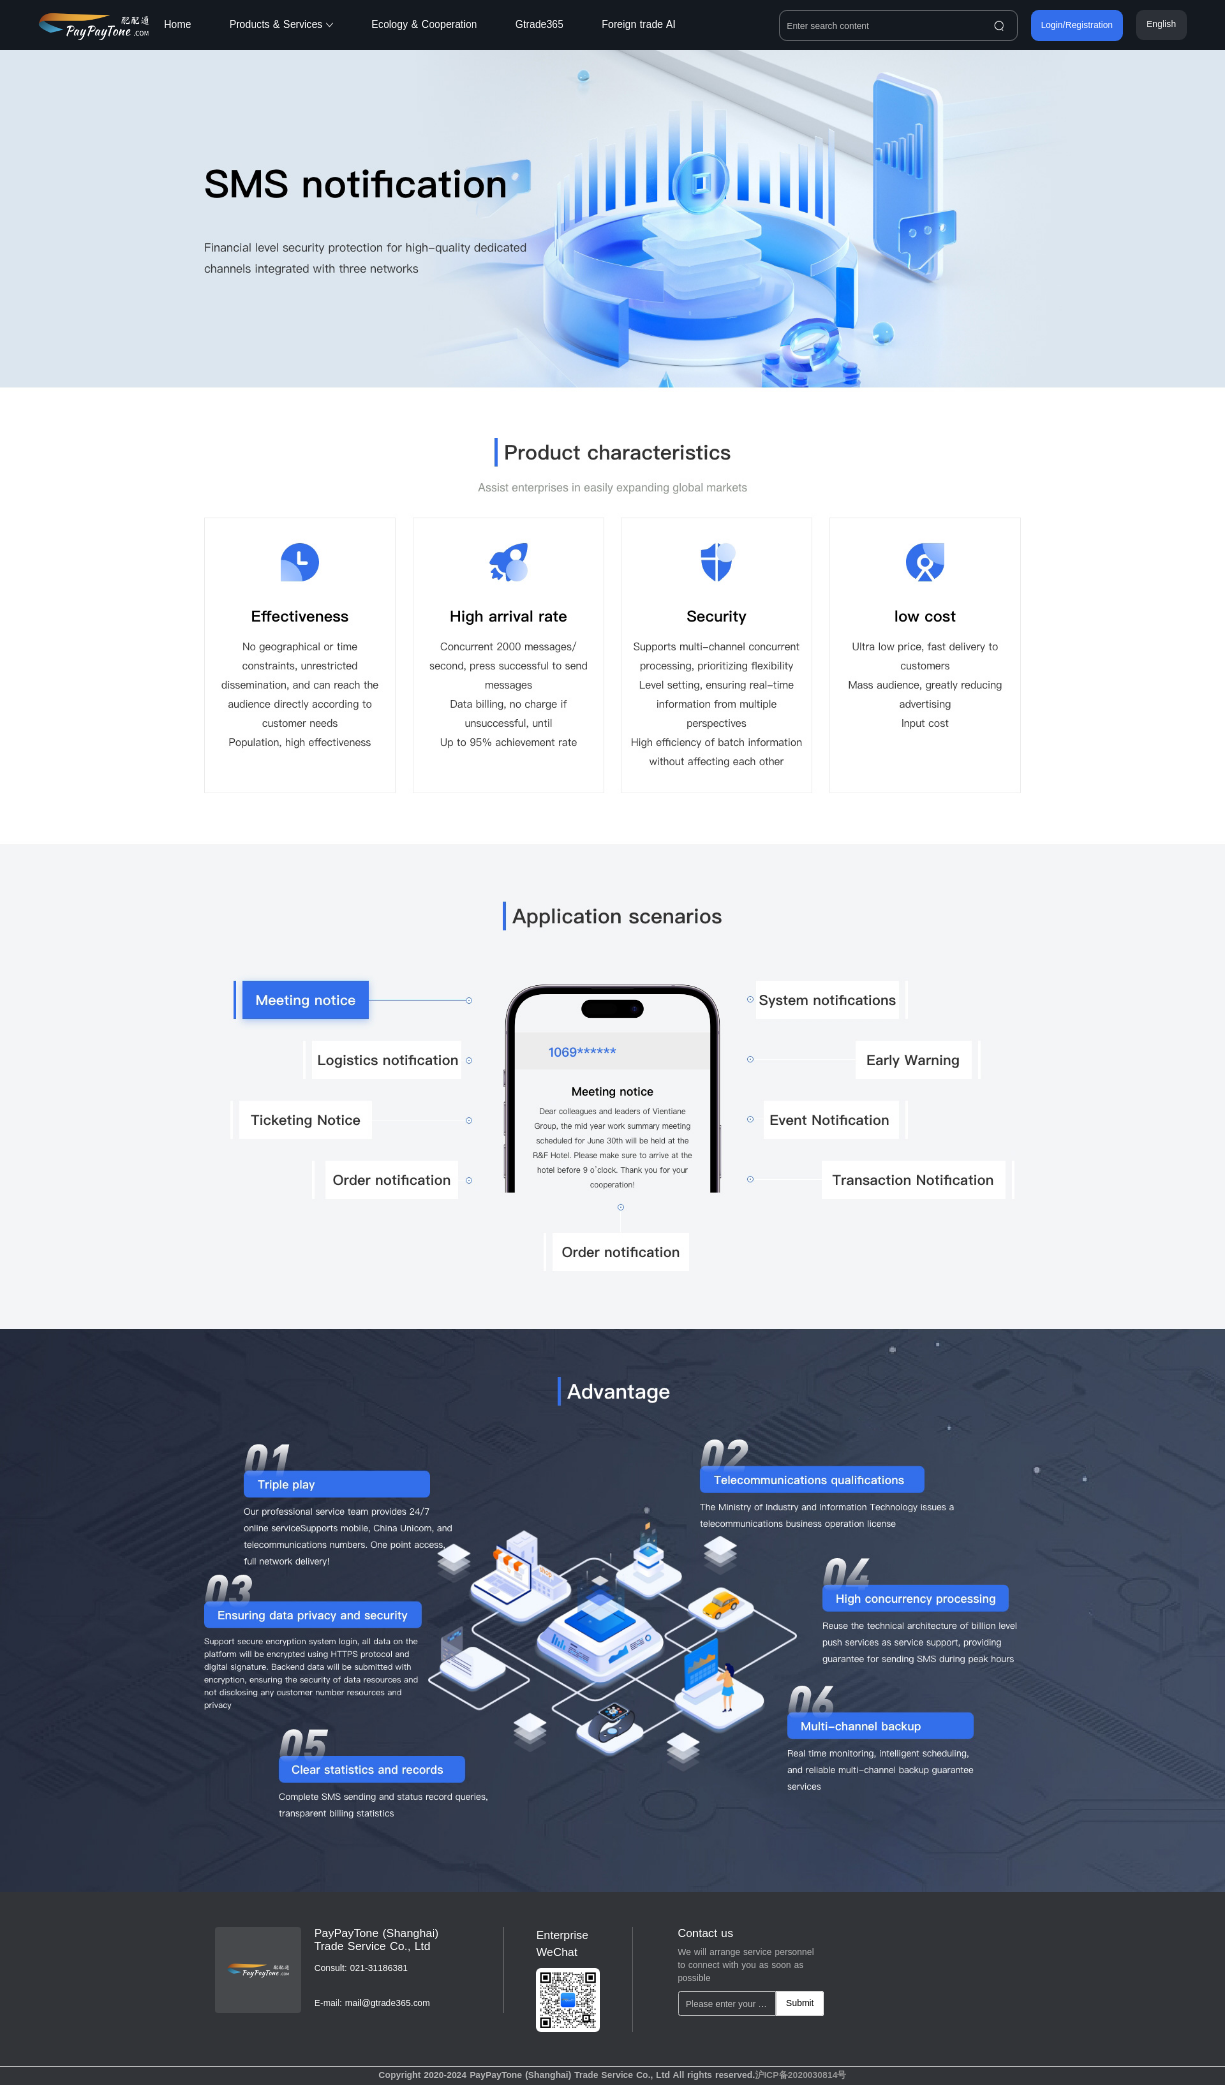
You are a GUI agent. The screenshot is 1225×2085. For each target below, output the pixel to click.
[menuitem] (196, 25)
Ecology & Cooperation (424, 24)
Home (177, 24)
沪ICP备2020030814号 (801, 2075)
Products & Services (281, 24)
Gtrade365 (539, 24)
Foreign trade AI (639, 24)
